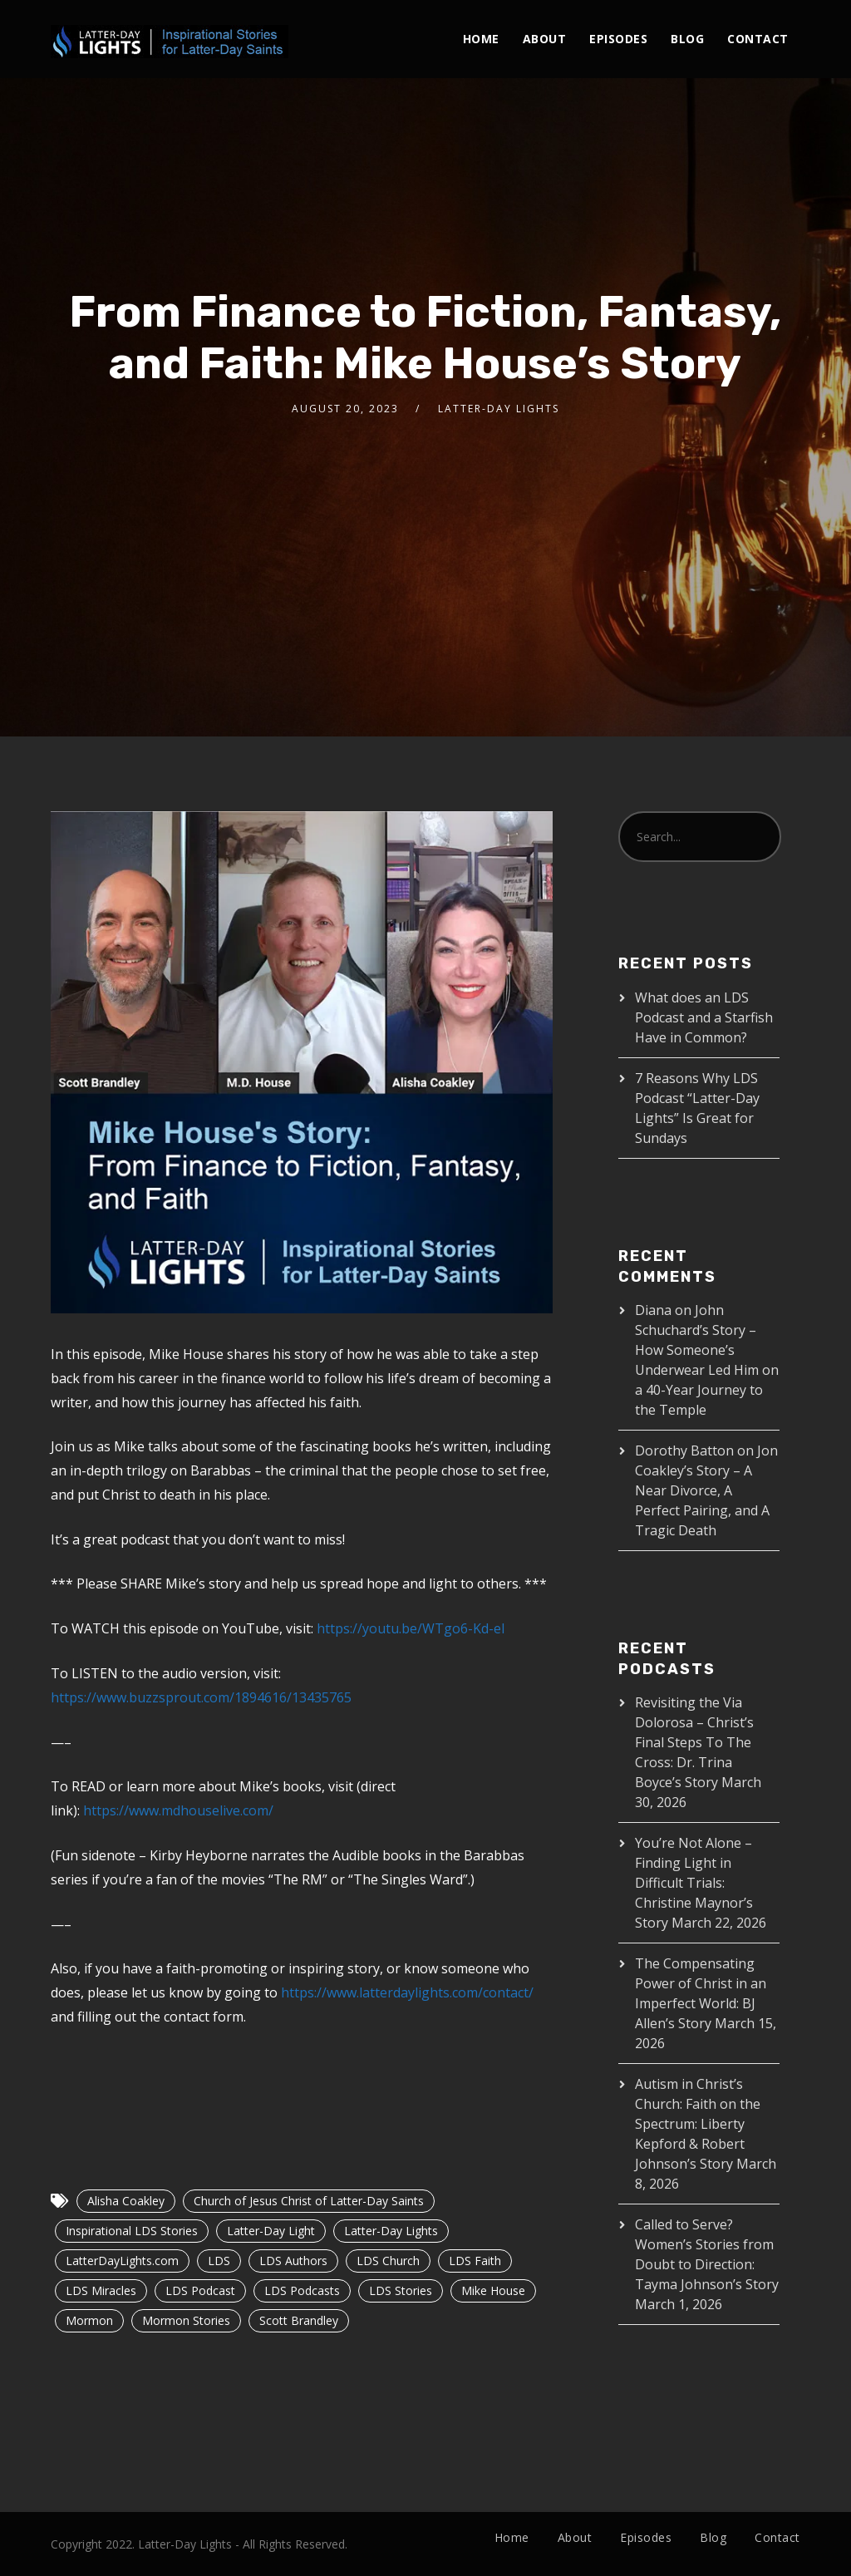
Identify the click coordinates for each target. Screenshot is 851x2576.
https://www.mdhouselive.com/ (178, 1810)
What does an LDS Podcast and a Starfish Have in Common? (704, 1017)
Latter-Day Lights (391, 2231)
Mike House (493, 2290)
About (545, 39)
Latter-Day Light (271, 2231)
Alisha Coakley (126, 2201)
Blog (687, 39)
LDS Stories (400, 2290)
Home (481, 39)
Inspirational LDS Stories (132, 2231)
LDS (219, 2260)
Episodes (618, 39)
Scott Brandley (298, 2320)
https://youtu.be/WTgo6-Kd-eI (411, 1628)
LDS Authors (293, 2260)
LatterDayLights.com (122, 2260)
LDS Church (388, 2260)
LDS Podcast (200, 2290)
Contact (758, 39)
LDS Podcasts (302, 2290)
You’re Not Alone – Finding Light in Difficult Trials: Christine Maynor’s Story (694, 1883)
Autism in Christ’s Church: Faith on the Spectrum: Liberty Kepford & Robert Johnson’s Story (697, 2124)
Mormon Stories (186, 2320)
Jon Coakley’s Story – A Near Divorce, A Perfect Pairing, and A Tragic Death (706, 1490)
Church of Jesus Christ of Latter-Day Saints (309, 2201)
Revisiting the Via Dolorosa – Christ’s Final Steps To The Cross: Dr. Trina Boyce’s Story (694, 1742)
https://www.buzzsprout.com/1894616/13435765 (201, 1697)
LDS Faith (475, 2260)
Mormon (89, 2320)
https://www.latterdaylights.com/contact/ (407, 1992)
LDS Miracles (101, 2290)
